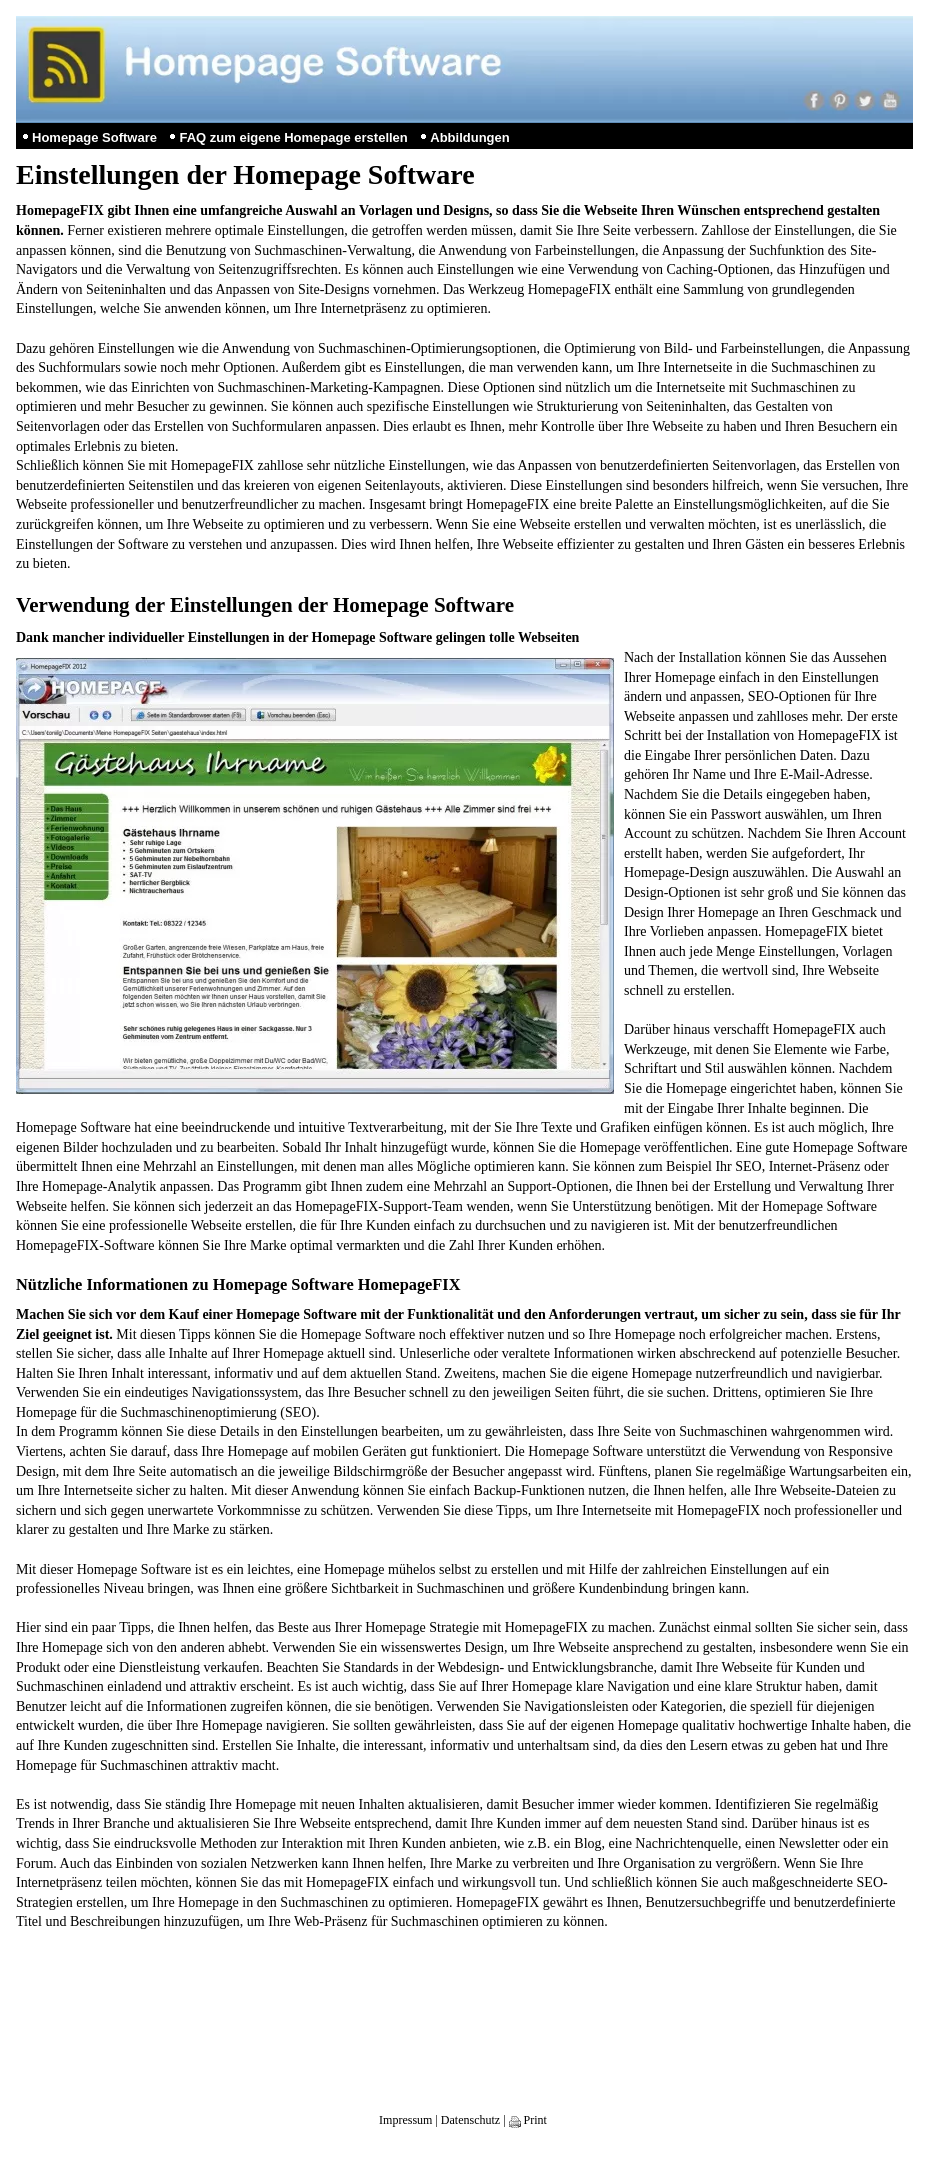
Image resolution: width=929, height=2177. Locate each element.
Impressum (405, 2120)
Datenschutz (470, 2120)
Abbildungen (469, 137)
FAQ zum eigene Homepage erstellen (293, 137)
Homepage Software (94, 137)
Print (528, 2120)
